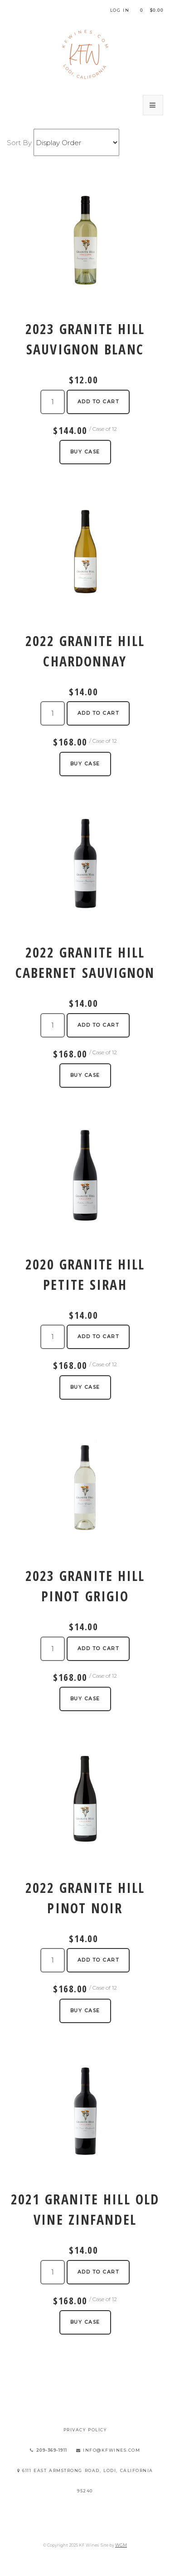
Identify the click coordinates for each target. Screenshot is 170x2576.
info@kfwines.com (108, 2450)
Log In (120, 10)
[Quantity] (52, 402)
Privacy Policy (85, 2429)
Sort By (19, 142)
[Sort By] (76, 142)
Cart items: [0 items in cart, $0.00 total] (151, 10)
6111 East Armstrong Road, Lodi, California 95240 (85, 2480)
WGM (121, 2545)
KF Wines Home (85, 54)
